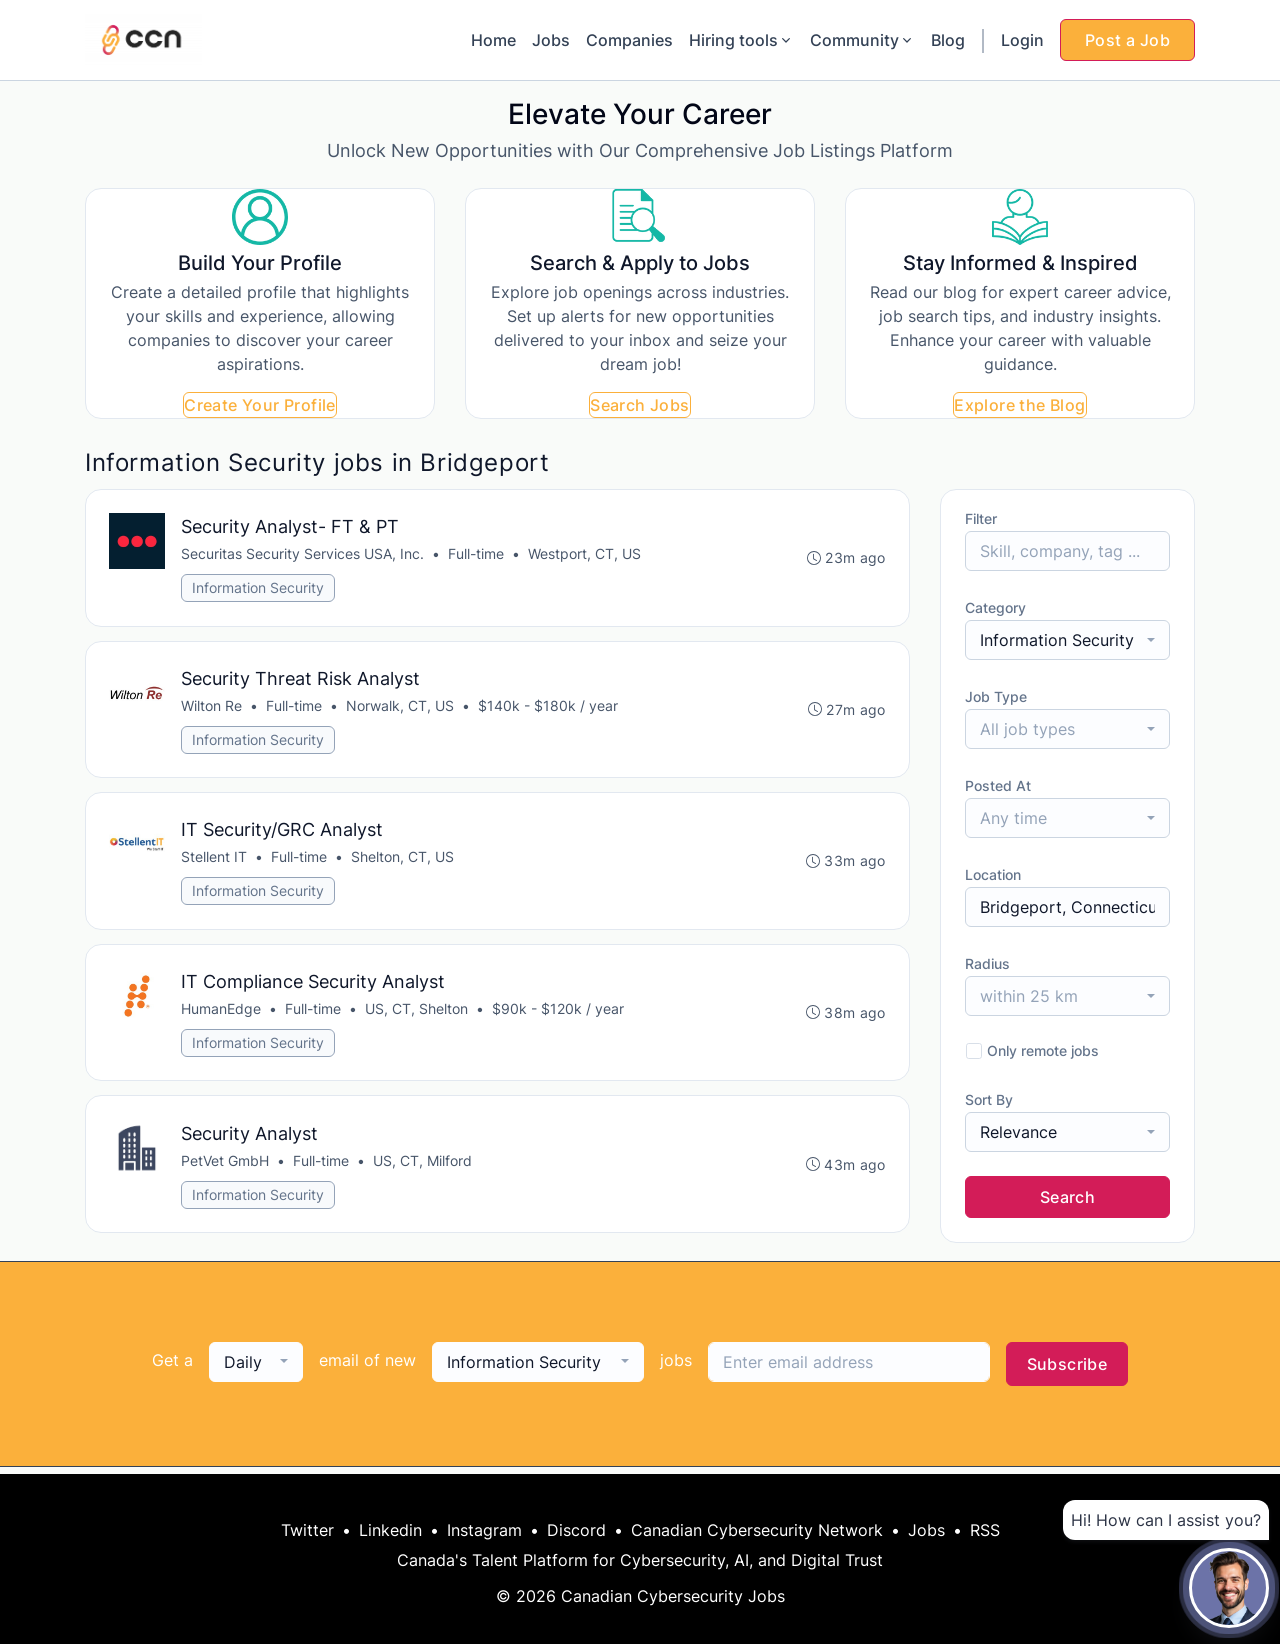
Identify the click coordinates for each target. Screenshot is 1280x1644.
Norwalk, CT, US (401, 707)
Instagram (484, 1530)
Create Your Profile (260, 405)
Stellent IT (215, 860)
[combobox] (1067, 640)
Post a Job (1127, 40)
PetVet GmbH (226, 1166)
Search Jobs (639, 405)
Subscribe (1067, 1371)
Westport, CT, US (585, 554)
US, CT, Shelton (417, 1013)
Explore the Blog (1019, 405)
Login (1022, 40)
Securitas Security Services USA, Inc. (303, 554)
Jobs (551, 40)
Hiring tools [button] (741, 40)
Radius (987, 963)
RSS (985, 1530)
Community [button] (862, 40)
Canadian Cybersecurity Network (757, 1530)
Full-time (477, 554)
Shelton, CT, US (403, 860)
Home (493, 40)
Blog (948, 40)
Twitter (307, 1530)
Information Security (259, 588)
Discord (576, 1530)
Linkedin (390, 1530)
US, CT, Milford (423, 1166)
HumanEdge (222, 1013)
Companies (629, 40)
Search (1067, 1197)
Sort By (989, 1099)
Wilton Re (212, 707)
